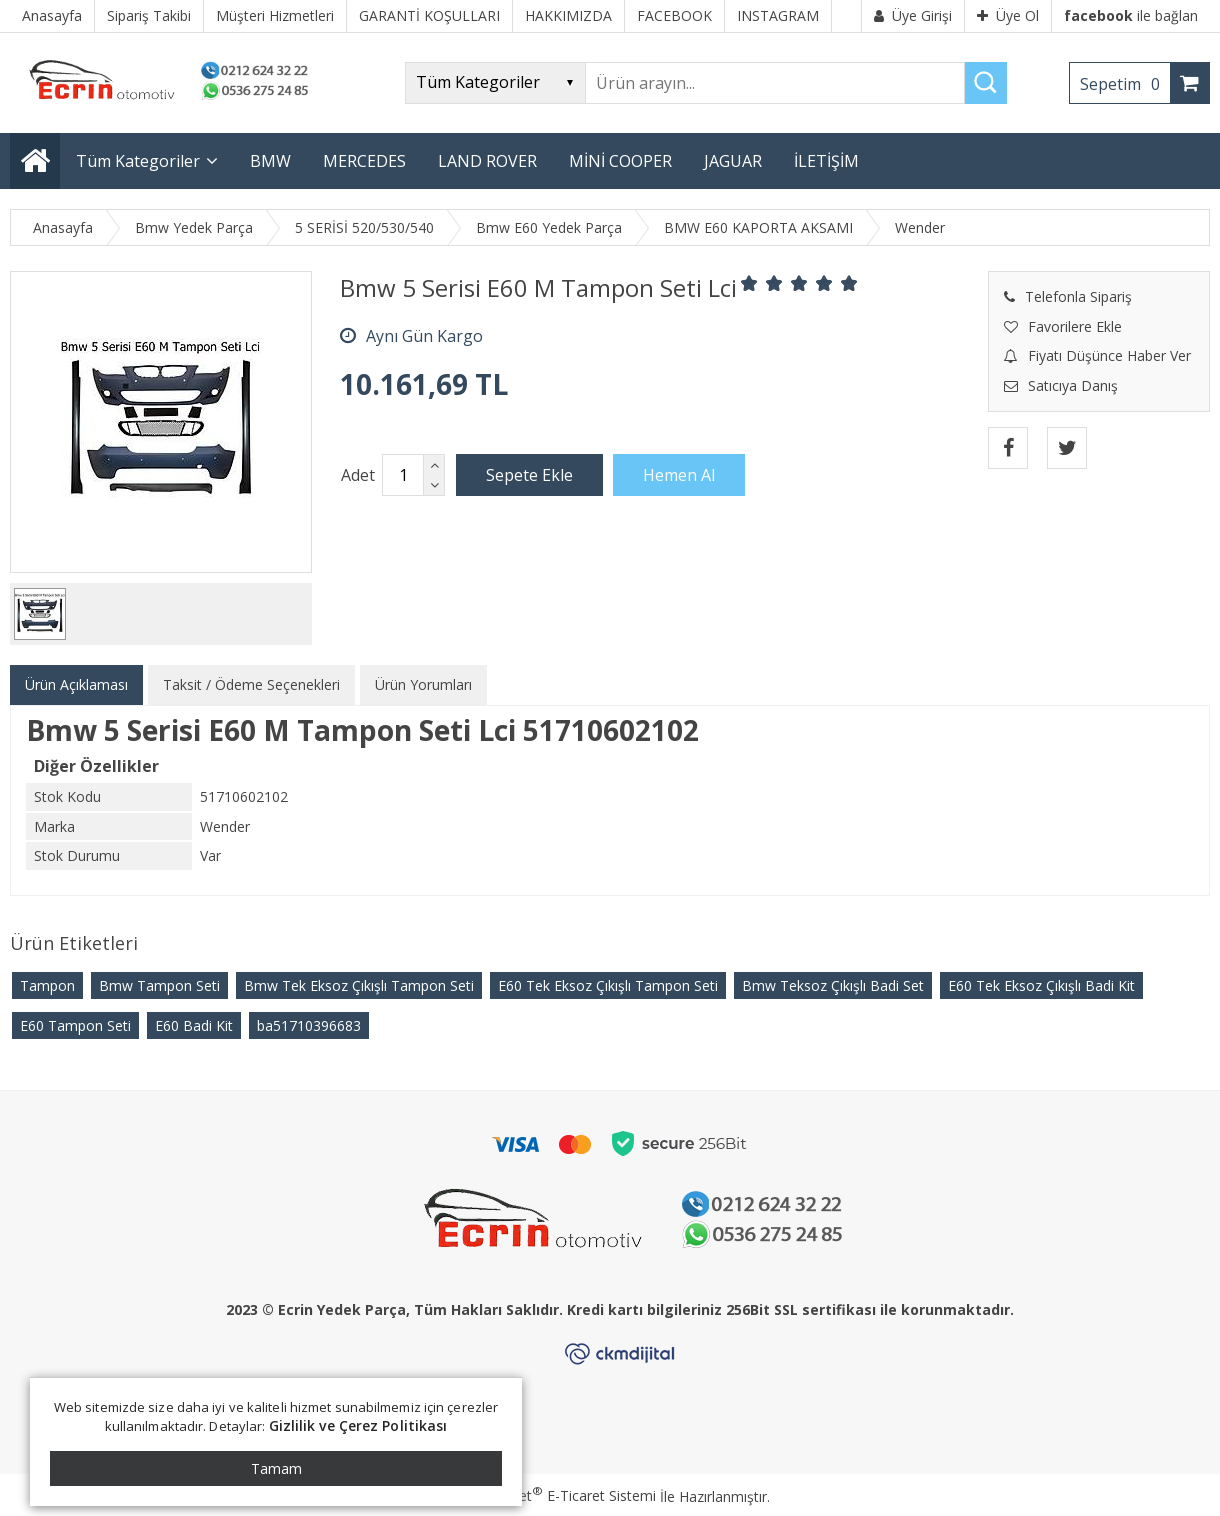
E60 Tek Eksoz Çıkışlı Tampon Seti (608, 985)
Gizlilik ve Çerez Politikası (358, 1425)
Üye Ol (1008, 15)
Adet (358, 475)
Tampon (47, 985)
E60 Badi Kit (194, 1025)
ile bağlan (1131, 15)
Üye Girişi (913, 15)
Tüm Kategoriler (138, 161)
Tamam (276, 1468)
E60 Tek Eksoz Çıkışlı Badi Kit (1041, 985)
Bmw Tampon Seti (159, 985)
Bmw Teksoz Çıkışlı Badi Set (833, 985)
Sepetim (1125, 84)
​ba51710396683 (309, 1025)
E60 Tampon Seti (75, 1025)
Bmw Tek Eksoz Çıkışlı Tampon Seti (359, 985)
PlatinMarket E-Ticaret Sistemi (553, 1495)
